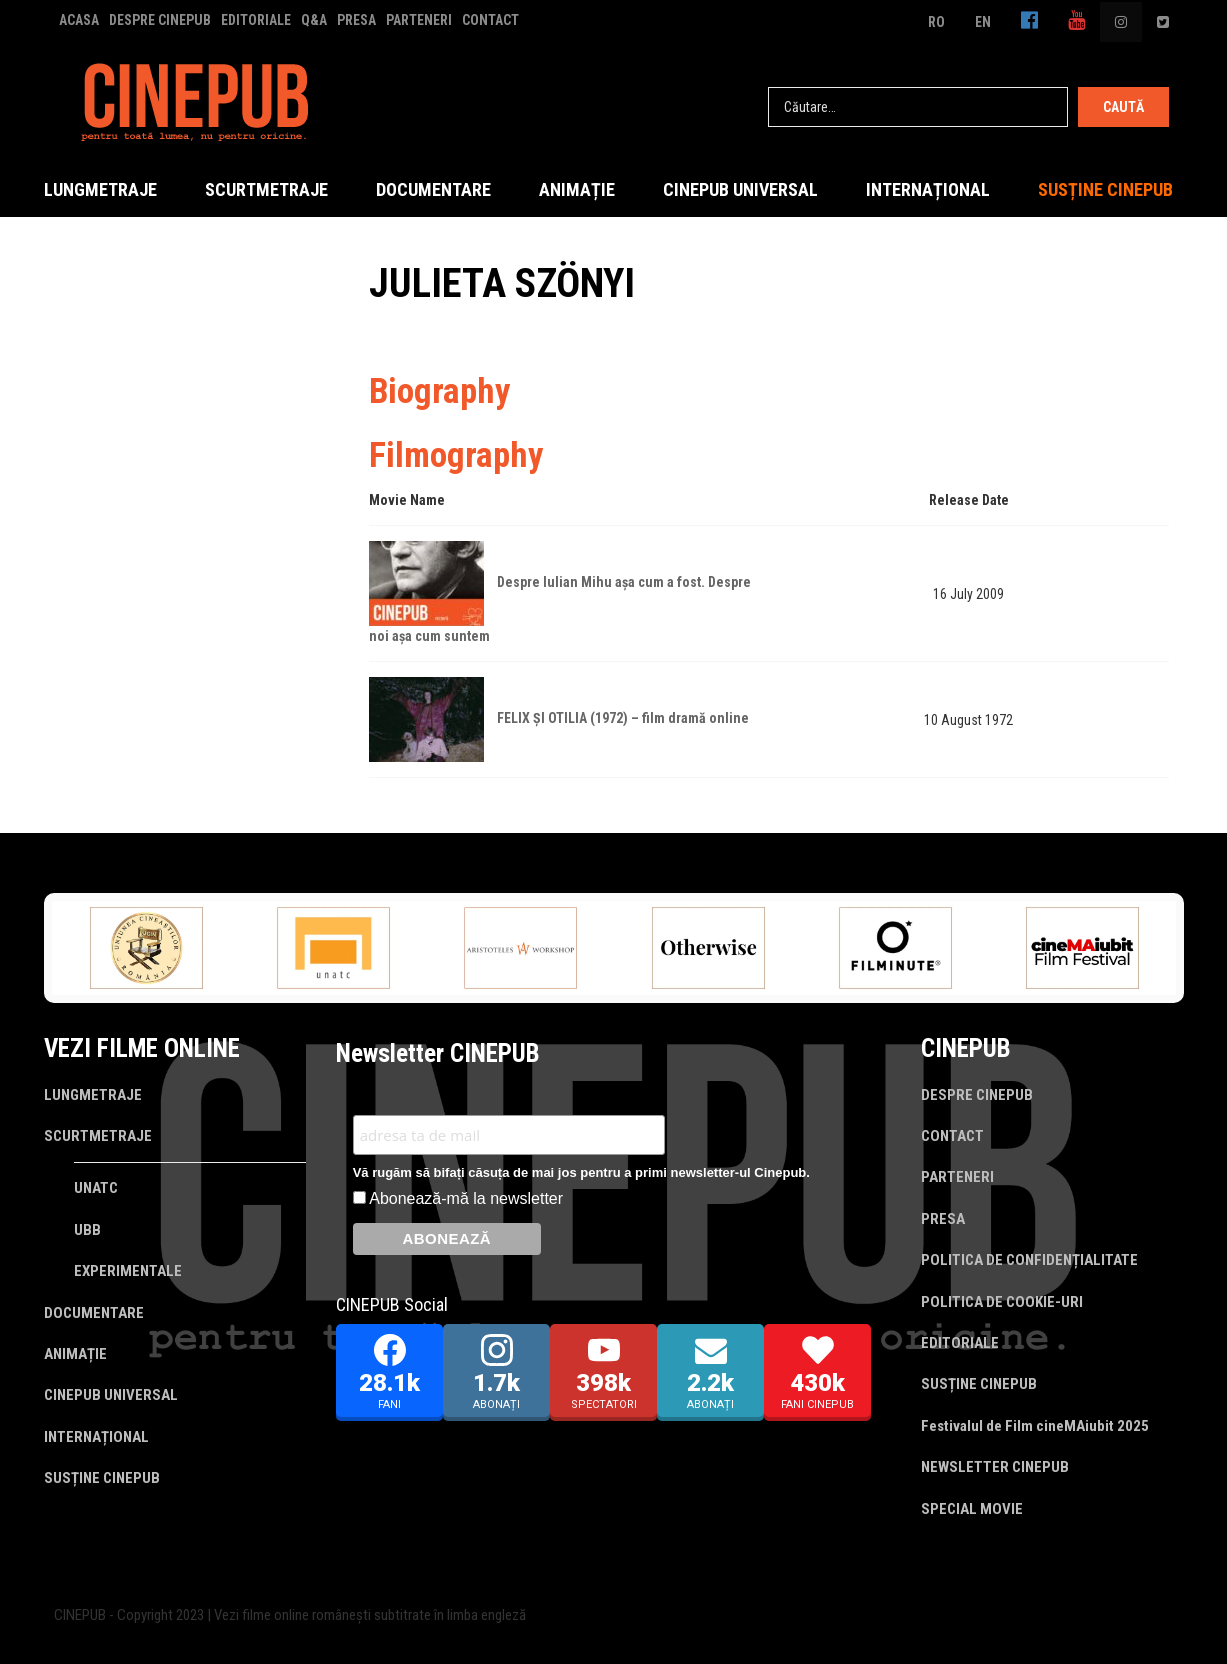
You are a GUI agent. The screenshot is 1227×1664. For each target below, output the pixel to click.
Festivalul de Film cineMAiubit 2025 (1035, 1426)
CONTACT (490, 20)
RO (936, 22)
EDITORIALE (256, 20)
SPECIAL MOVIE (972, 1509)
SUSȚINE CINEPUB (1105, 189)
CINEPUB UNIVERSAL (740, 189)
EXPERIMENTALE (128, 1271)
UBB (87, 1230)
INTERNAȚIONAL (928, 189)
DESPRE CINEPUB (160, 20)
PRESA (356, 20)
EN (983, 22)
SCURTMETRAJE (266, 189)
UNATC (96, 1188)
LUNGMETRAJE (100, 189)
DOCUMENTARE (433, 189)
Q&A (314, 20)
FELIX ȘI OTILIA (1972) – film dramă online (623, 718)
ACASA (79, 20)
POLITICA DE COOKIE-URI (1002, 1302)
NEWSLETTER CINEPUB (995, 1467)
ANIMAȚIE (577, 189)
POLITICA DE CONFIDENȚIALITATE (1029, 1260)
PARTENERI (419, 20)
